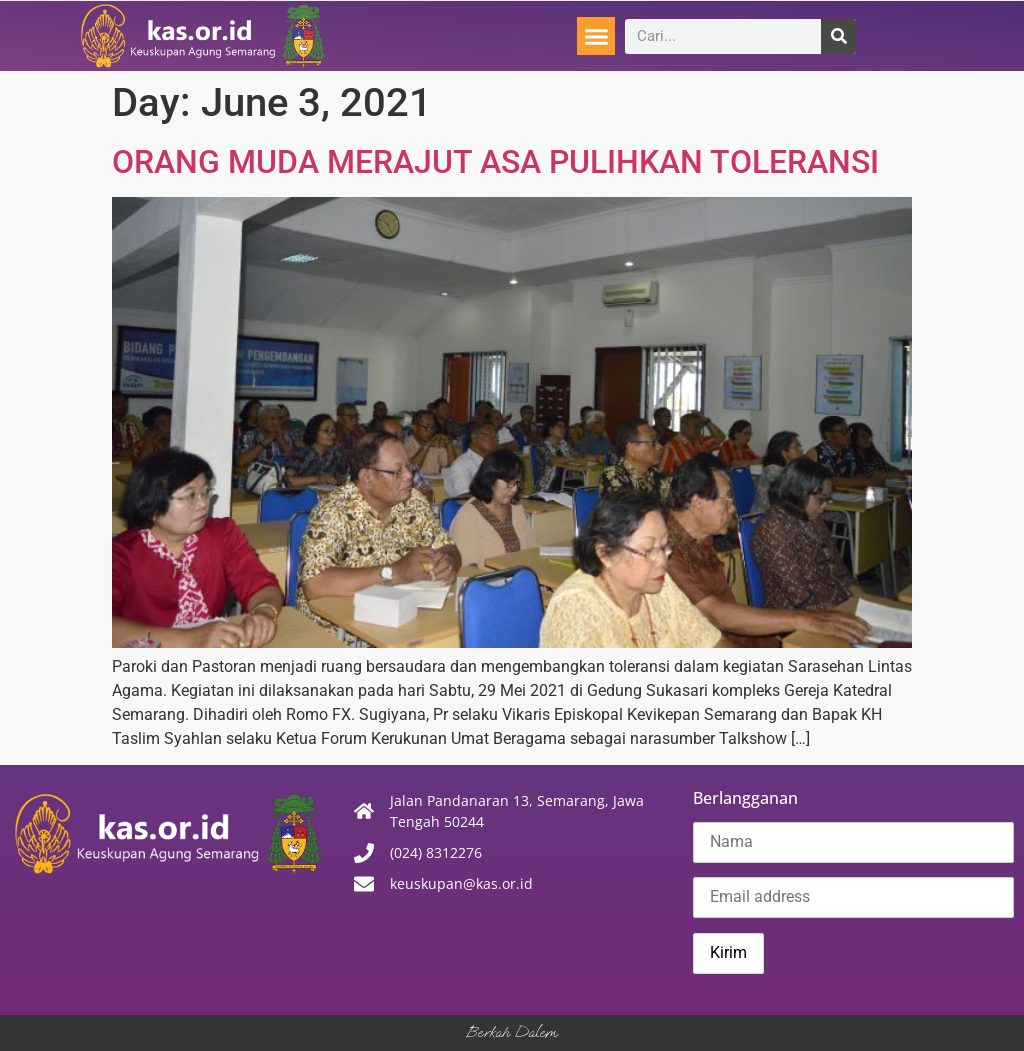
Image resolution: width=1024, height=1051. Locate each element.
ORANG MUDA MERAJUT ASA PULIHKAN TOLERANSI (495, 162)
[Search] (838, 36)
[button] (596, 36)
